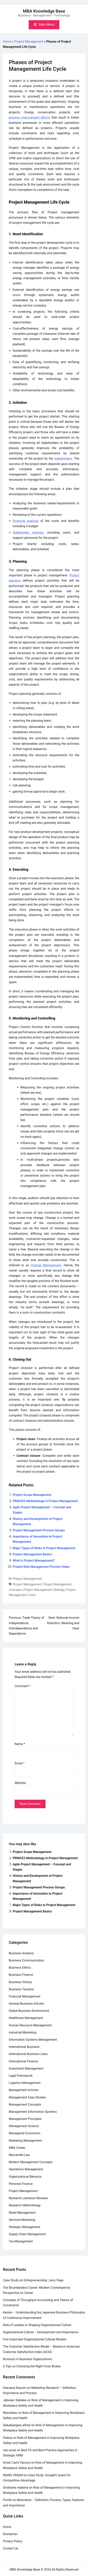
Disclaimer (10, 2534)
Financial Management (24, 1996)
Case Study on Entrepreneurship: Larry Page (33, 2280)
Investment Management (26, 2068)
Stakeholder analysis (28, 532)
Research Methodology (25, 2205)
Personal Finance (21, 2184)
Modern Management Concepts (31, 2162)
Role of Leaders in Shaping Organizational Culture (37, 2325)
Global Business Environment (29, 2011)
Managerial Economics (24, 2133)
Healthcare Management (26, 2018)
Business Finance (21, 1975)
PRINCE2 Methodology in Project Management (45, 1501)
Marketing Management (25, 2140)
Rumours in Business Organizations (27, 2359)
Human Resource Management (30, 2025)
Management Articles (24, 2090)
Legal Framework (21, 2076)
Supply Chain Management (27, 2234)
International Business (24, 2047)
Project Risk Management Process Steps (41, 1567)
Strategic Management (24, 2227)
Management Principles (25, 2119)
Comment (22, 1686)
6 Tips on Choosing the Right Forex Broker (32, 2366)
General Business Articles (26, 2003)
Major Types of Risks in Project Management (44, 1548)
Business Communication (26, 1960)
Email (19, 1763)
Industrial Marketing (22, 2032)
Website (20, 1783)
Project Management (28, 41)
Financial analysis (25, 521)
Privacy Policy (12, 2541)
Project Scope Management (32, 1495)
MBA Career (17, 2148)
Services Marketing (22, 2220)
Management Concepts (25, 2104)
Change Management (46, 1265)
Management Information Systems (33, 2112)
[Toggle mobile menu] (44, 24)
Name (20, 1744)
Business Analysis (21, 1953)
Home (7, 41)
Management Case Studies (27, 2097)
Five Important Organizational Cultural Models (34, 2339)
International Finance (23, 2061)
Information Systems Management (33, 2039)
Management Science (24, 2126)
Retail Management (22, 2212)
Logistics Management (24, 2083)
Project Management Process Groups (39, 1530)
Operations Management (26, 2169)
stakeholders (63, 458)
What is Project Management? (34, 1560)
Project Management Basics (32, 1554)
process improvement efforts (29, 117)
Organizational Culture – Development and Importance (40, 2332)
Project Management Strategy (43, 1590)
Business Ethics (20, 1967)
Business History (20, 1982)
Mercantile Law (19, 2155)
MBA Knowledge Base (44, 11)
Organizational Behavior (25, 2176)
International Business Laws (28, 2054)
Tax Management (21, 2241)
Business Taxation (21, 1989)
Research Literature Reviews (28, 2198)
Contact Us (10, 2548)
